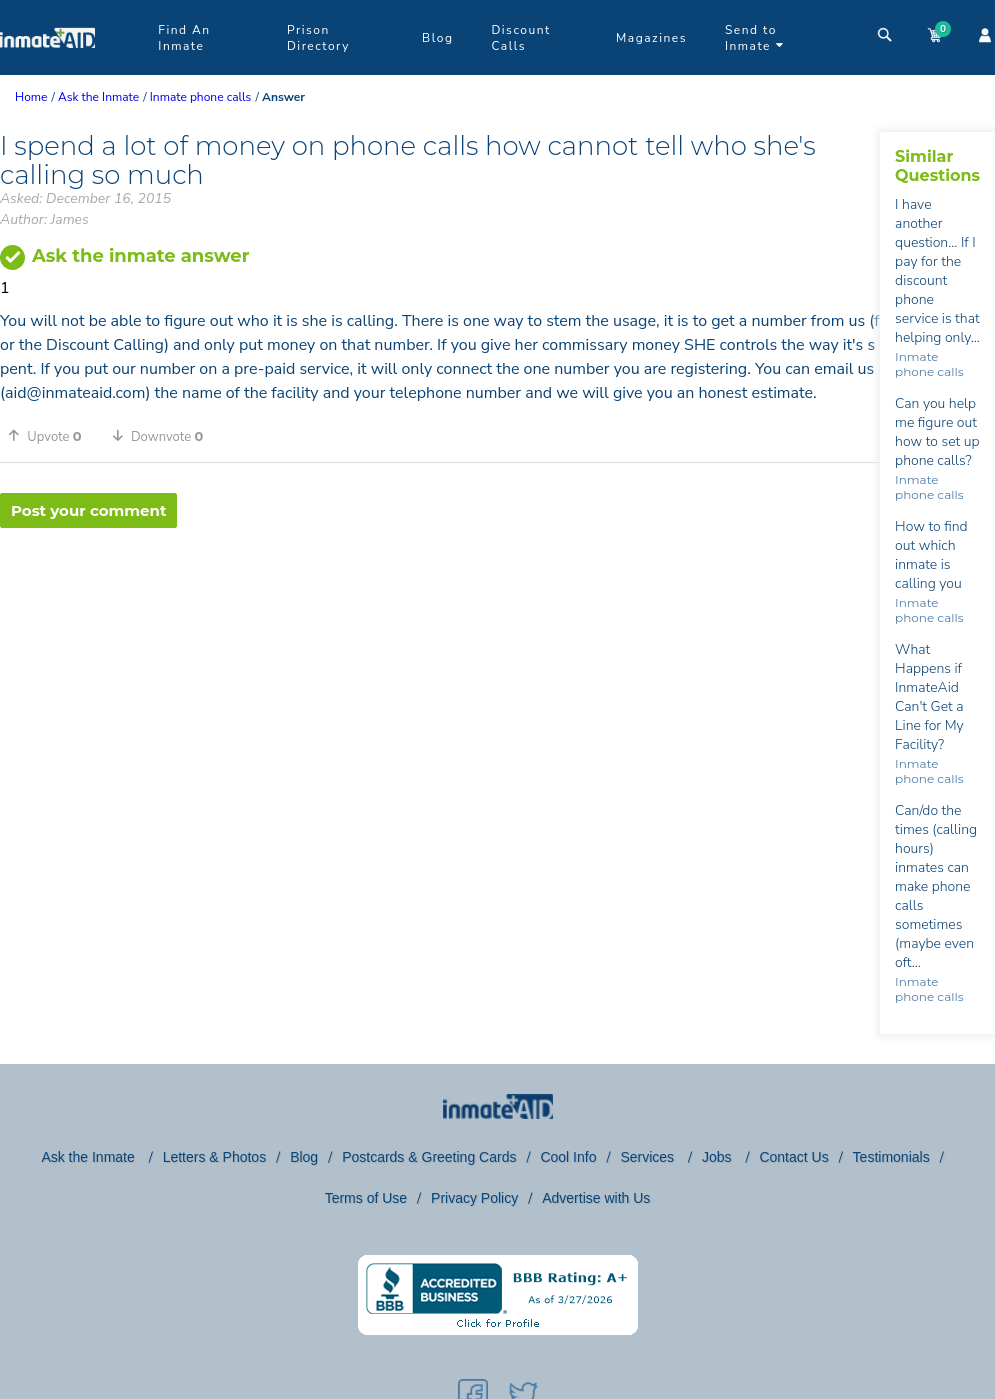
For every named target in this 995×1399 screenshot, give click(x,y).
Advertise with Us (596, 1198)
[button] (52, 436)
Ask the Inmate (89, 1157)
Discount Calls (520, 38)
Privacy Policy (474, 1198)
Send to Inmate (754, 38)
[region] (440, 593)
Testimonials (891, 1157)
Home (31, 97)
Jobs (718, 1157)
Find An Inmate (184, 38)
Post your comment (88, 510)
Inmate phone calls (929, 364)
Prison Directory (318, 38)
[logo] (47, 70)
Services (649, 1157)
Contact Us (793, 1157)
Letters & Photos (215, 1157)
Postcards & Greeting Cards (429, 1157)
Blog (437, 38)
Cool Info (568, 1157)
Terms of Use (366, 1198)
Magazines (651, 38)
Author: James (44, 219)
